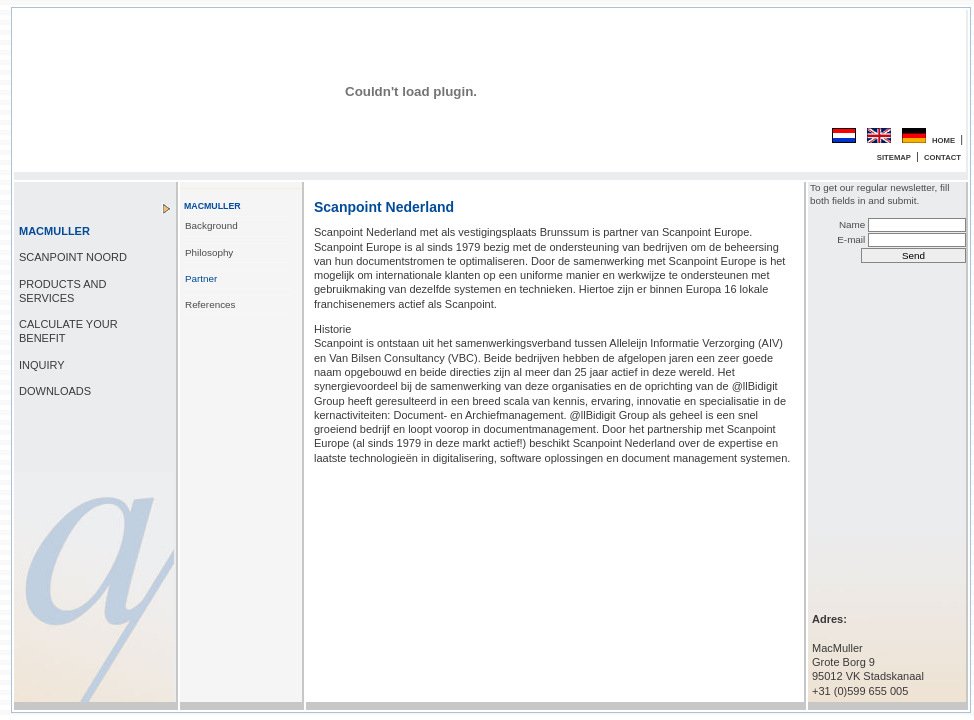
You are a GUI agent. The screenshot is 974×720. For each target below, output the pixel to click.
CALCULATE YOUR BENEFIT (68, 331)
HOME (943, 140)
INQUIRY (42, 365)
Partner (201, 278)
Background (211, 225)
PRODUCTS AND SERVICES (62, 291)
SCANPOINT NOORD (73, 257)
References (210, 304)
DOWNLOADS (55, 391)
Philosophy (209, 252)
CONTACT (942, 157)
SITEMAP (894, 157)
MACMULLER (54, 231)
